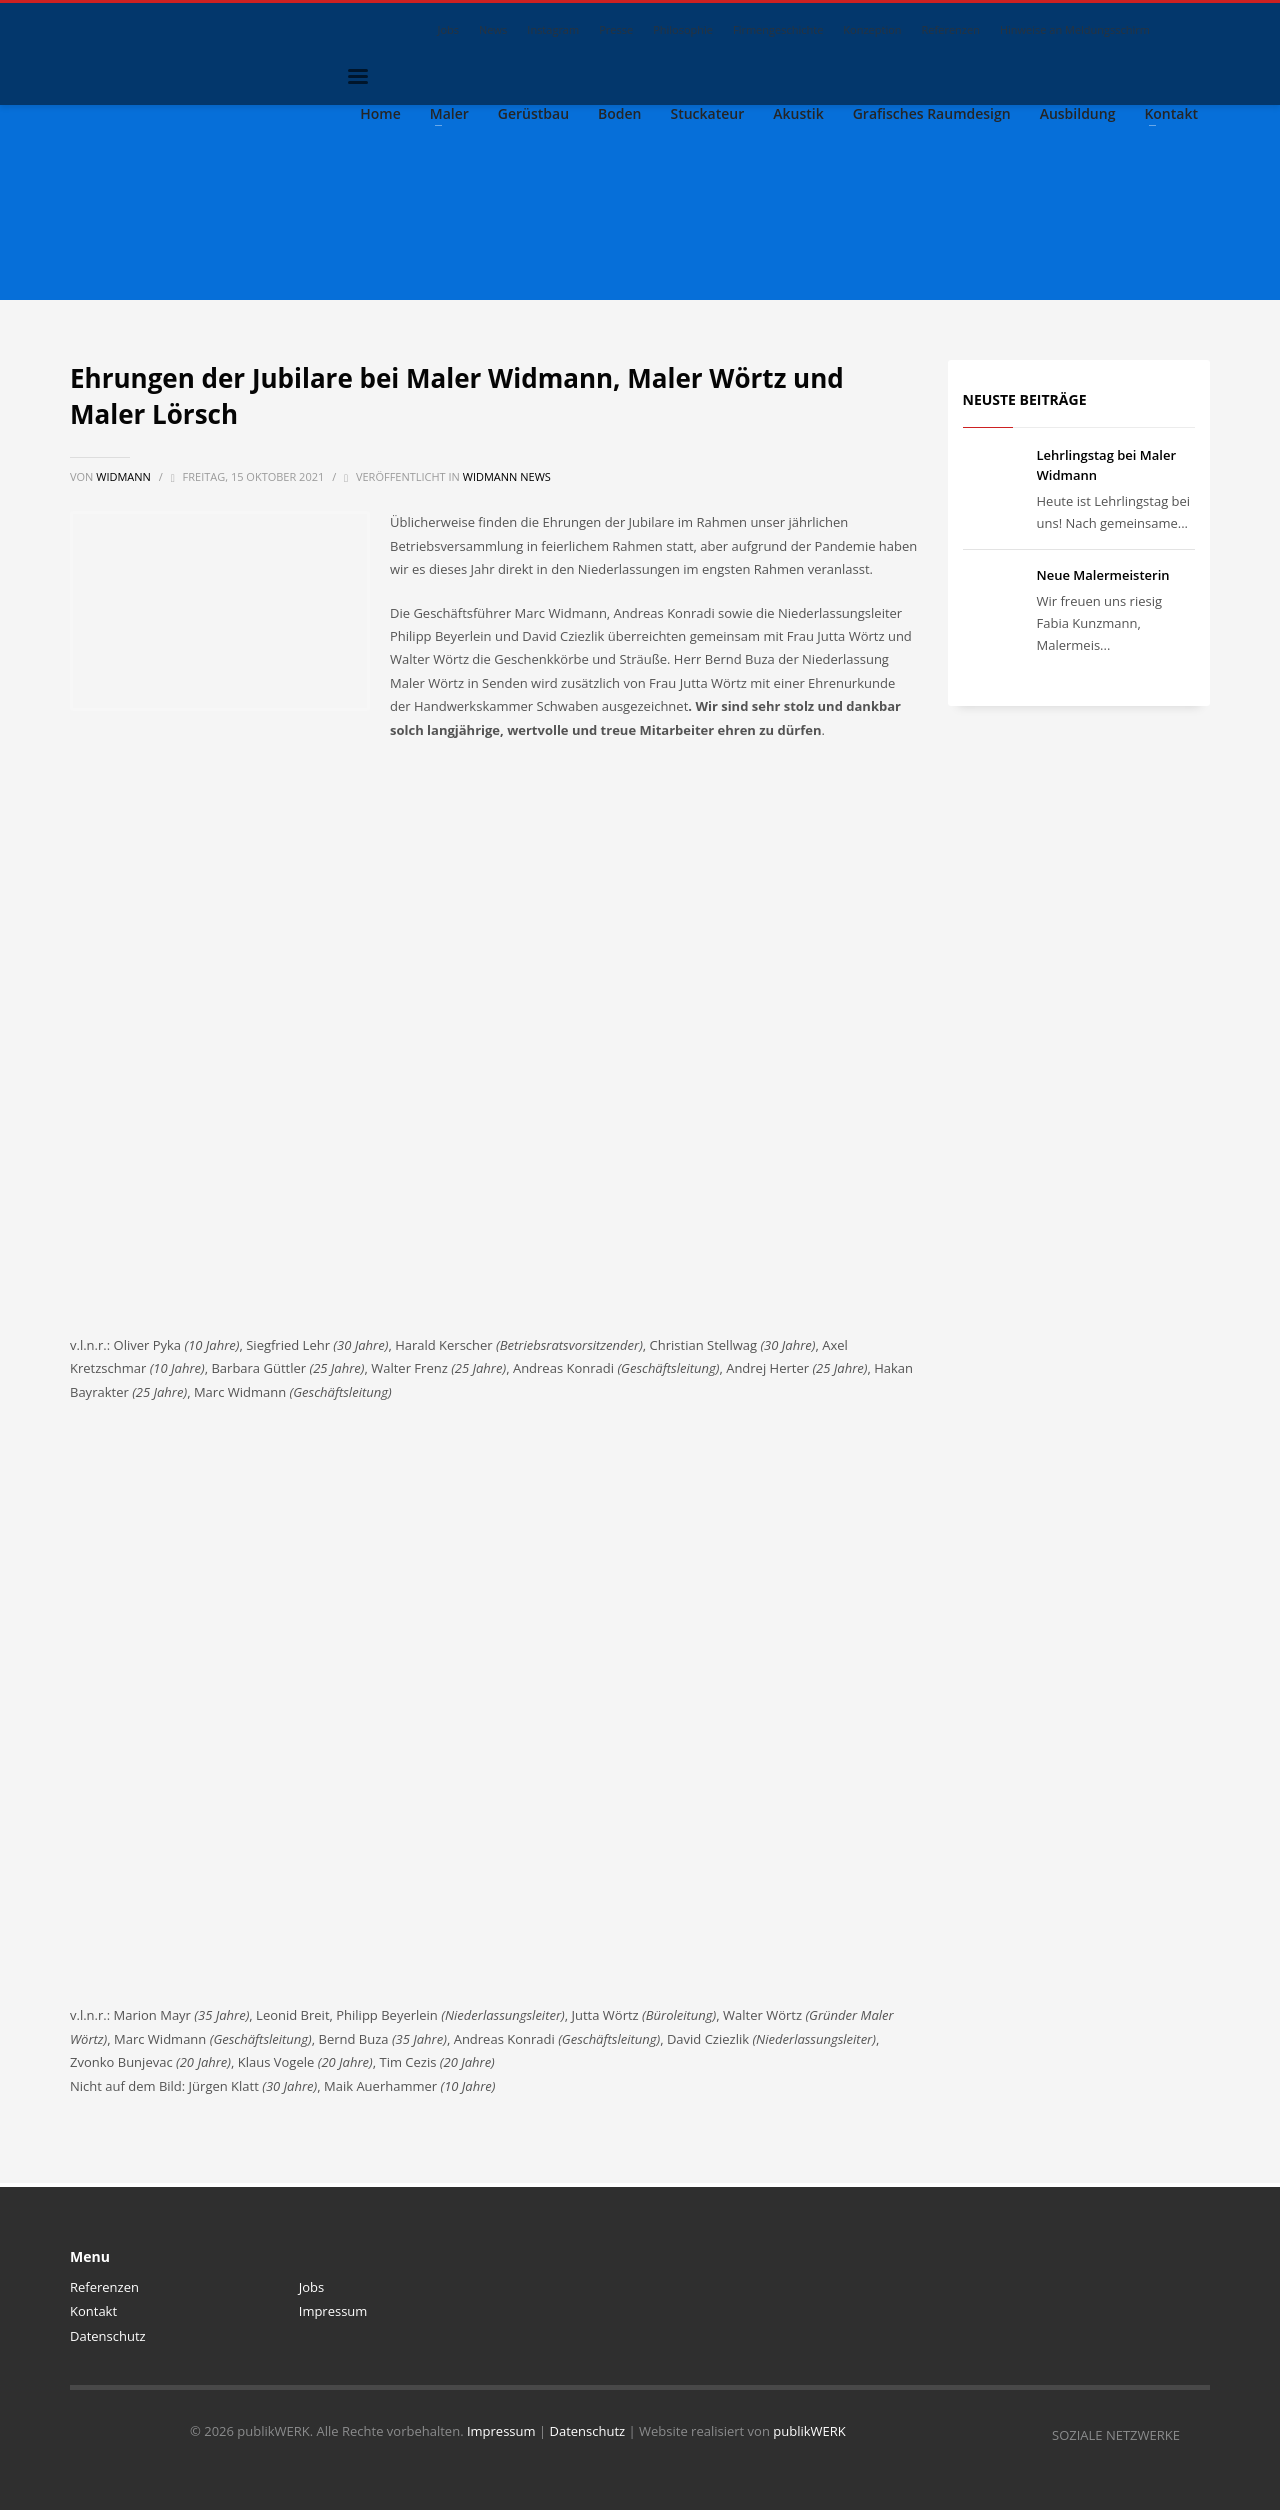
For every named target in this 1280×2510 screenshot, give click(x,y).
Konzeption (872, 29)
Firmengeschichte (778, 29)
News (493, 29)
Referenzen (951, 29)
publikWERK (809, 2431)
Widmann (124, 476)
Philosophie (683, 29)
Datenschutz (108, 2336)
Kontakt (93, 2311)
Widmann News (507, 476)
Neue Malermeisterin (1103, 575)
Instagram (553, 29)
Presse (616, 29)
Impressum (333, 2311)
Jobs (449, 29)
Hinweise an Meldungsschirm (1075, 29)
